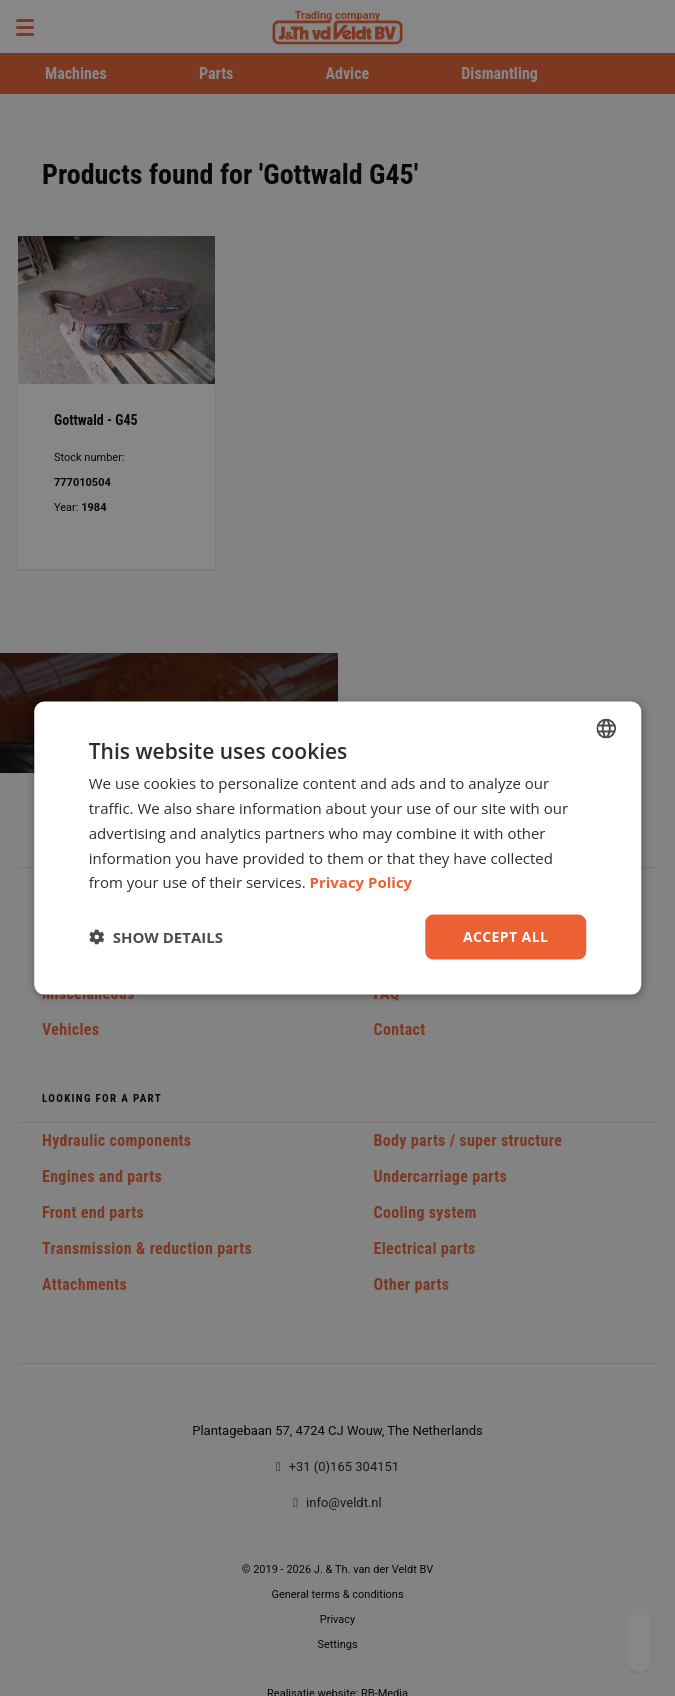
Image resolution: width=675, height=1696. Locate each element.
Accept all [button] (505, 936)
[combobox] (606, 729)
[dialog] (338, 848)
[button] (156, 937)
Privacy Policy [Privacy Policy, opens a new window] (361, 882)
